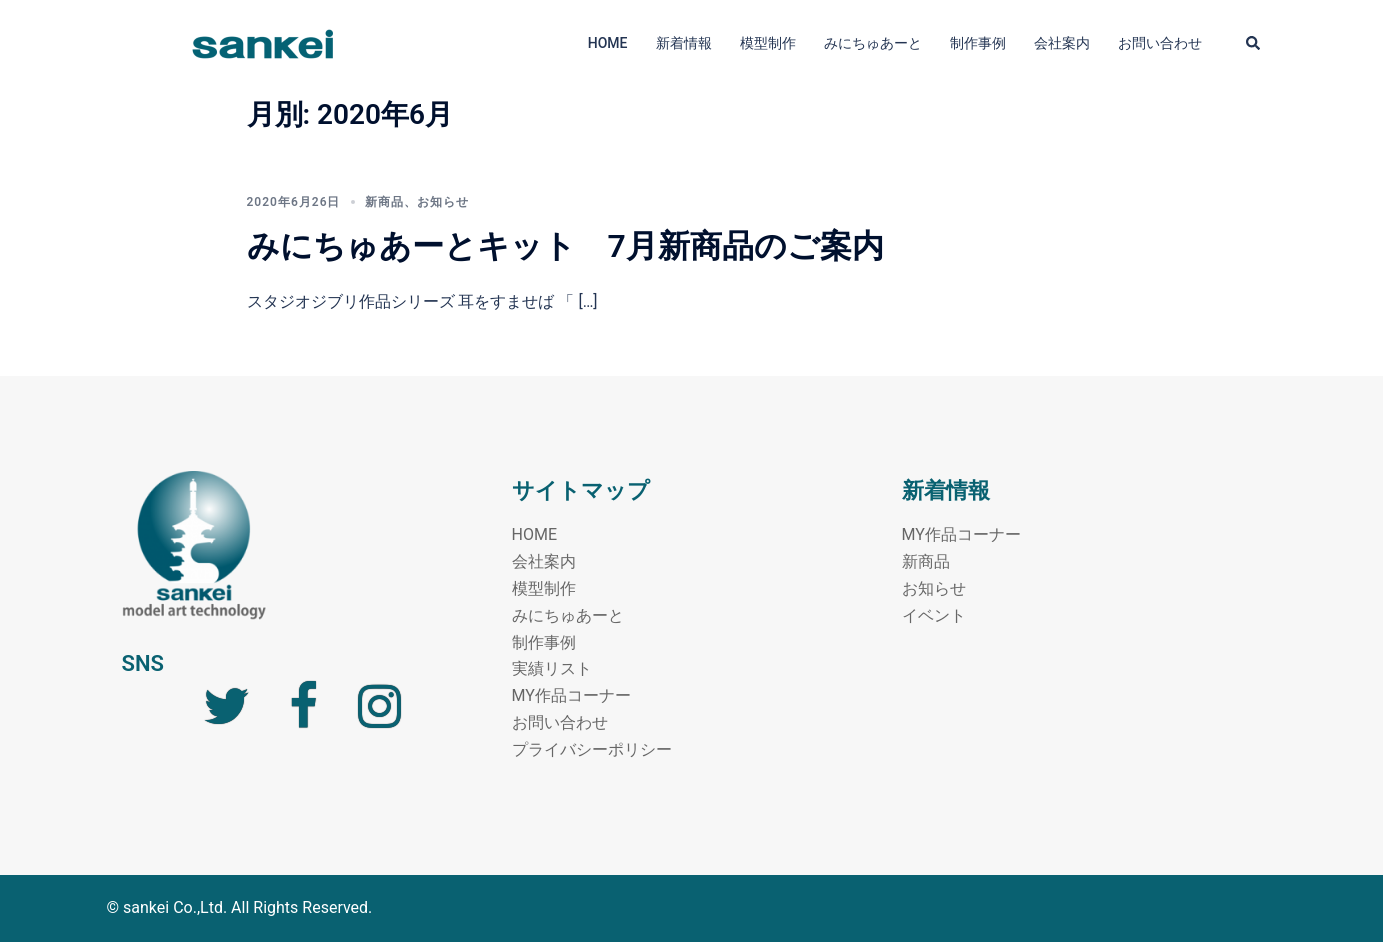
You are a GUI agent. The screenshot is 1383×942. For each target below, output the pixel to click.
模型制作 (768, 43)
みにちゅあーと (873, 43)
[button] (1254, 44)
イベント (934, 615)
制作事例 (978, 43)
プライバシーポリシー (592, 749)
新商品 (384, 202)
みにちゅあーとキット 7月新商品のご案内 (565, 246)
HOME (608, 43)
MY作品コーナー (571, 695)
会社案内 (1062, 43)
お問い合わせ (1160, 43)
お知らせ (443, 202)
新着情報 (684, 43)
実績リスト (552, 668)
